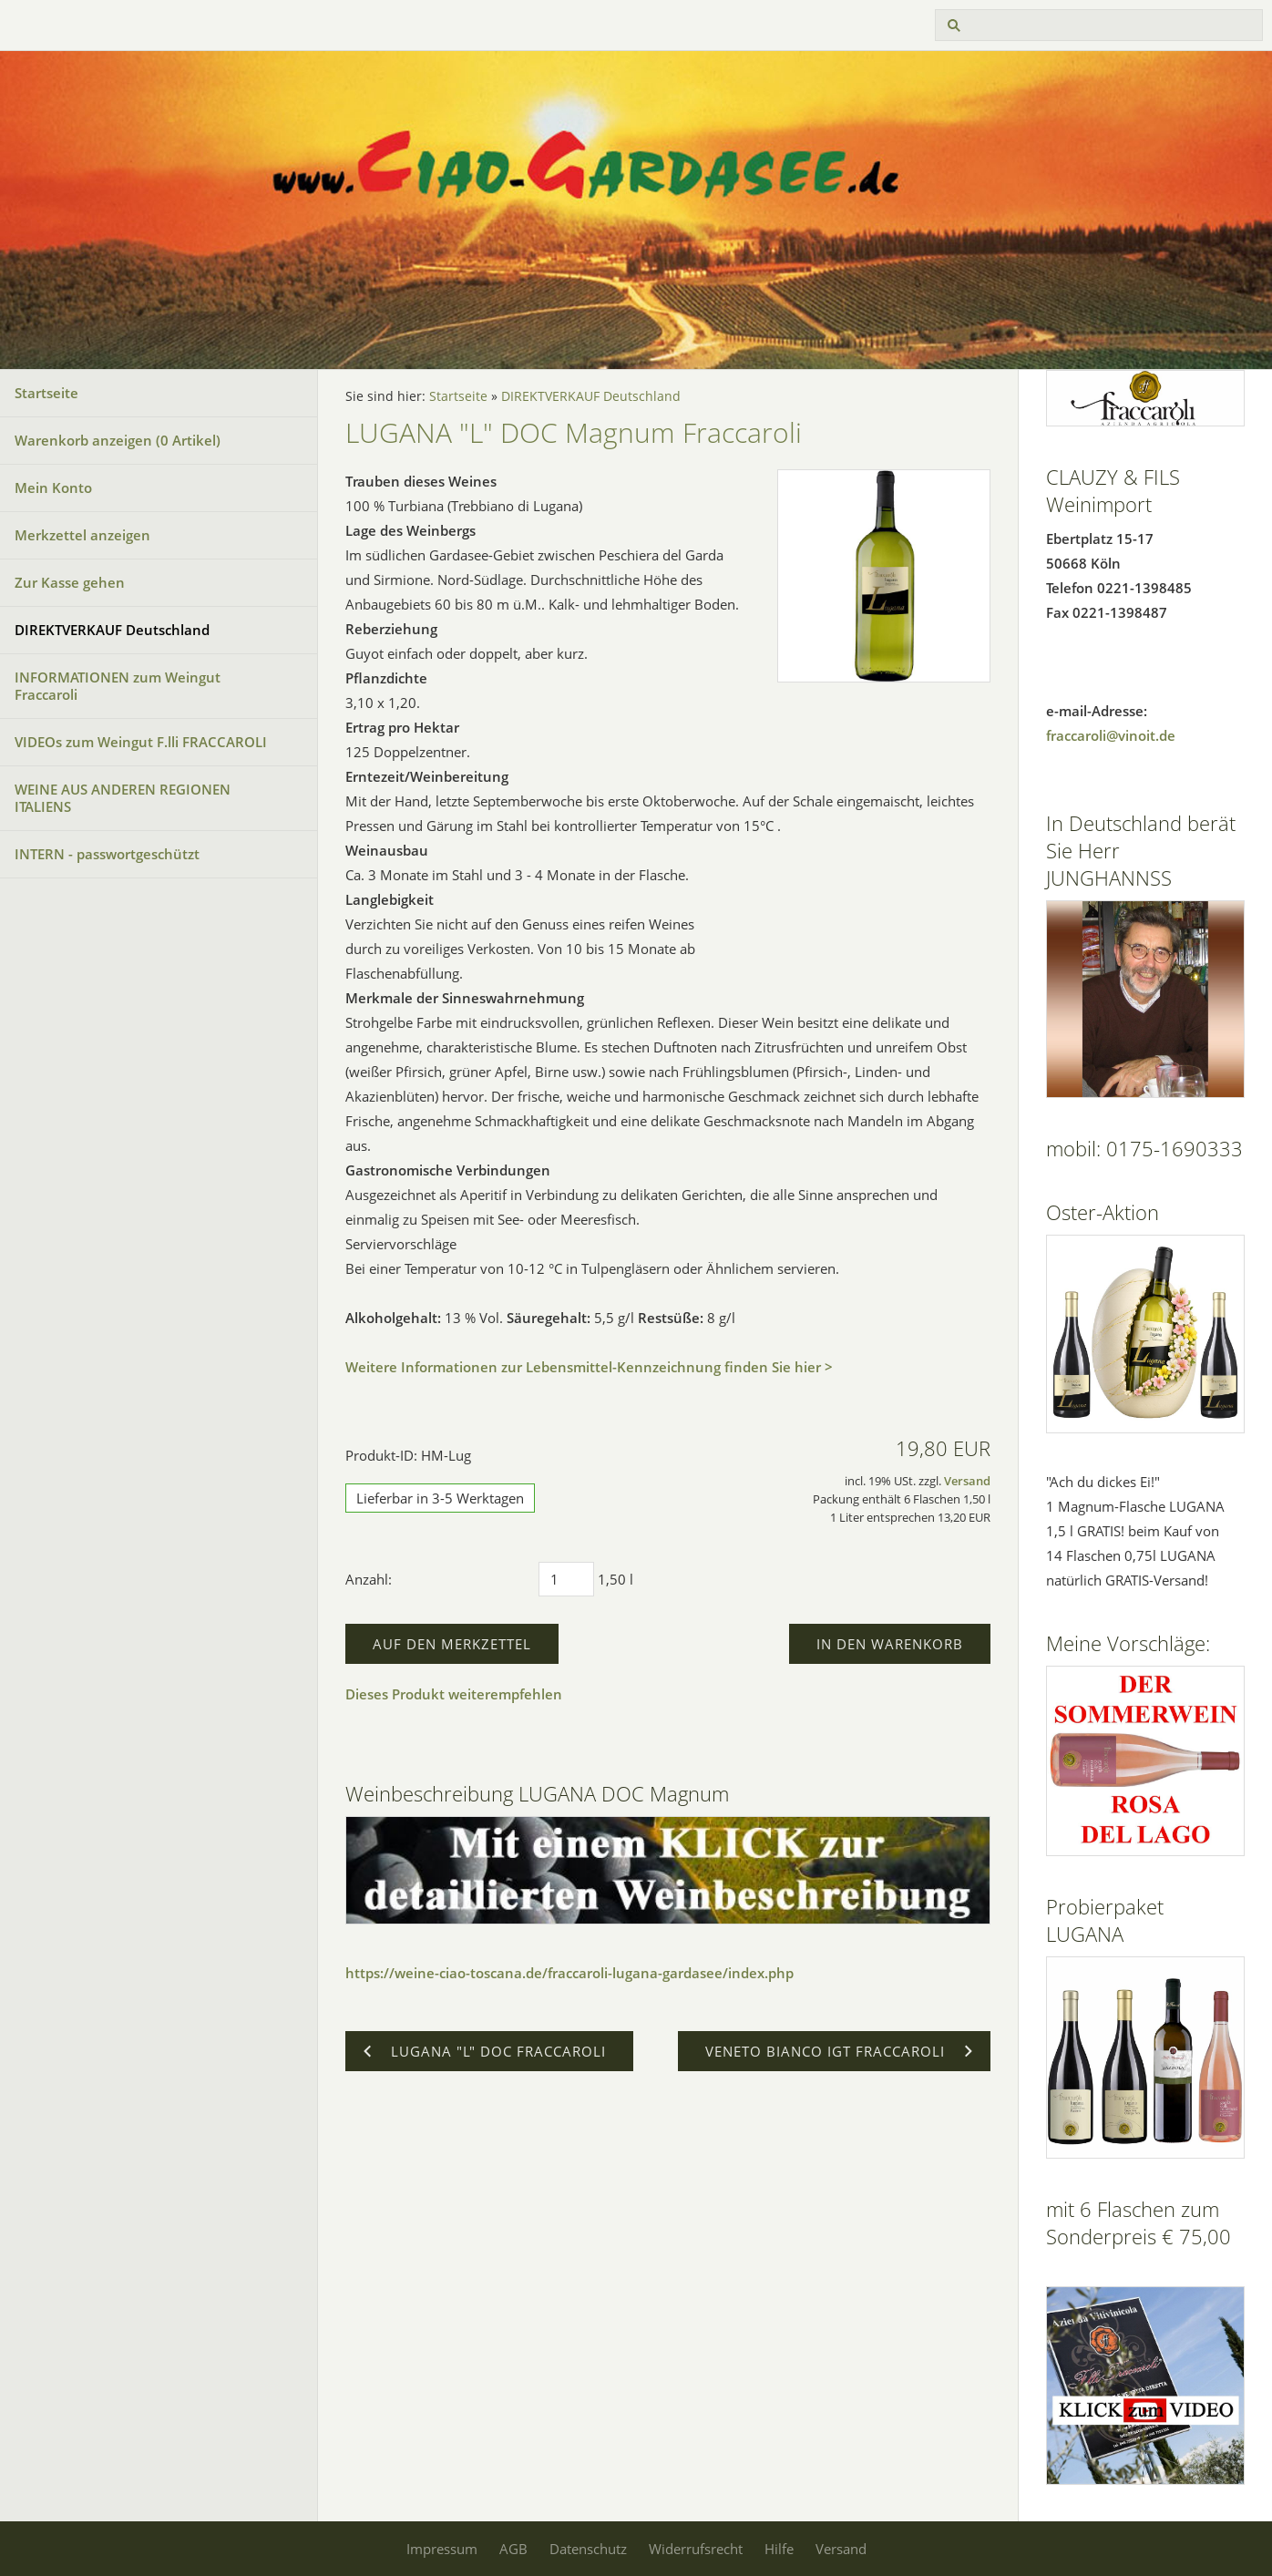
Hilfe (779, 2549)
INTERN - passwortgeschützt (107, 854)
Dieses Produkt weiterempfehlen (453, 1694)
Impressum (441, 2549)
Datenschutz (588, 2549)
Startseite (46, 393)
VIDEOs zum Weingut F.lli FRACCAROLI (141, 742)
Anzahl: (368, 1579)
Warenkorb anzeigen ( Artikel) (118, 440)
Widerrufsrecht (696, 2549)
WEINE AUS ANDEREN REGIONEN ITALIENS (123, 798)
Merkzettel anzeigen (82, 535)
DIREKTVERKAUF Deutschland (112, 630)
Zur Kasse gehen (70, 582)
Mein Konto (53, 487)
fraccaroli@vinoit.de (1110, 735)
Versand (967, 1481)
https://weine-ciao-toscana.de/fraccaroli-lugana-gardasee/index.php (569, 1973)
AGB (513, 2549)
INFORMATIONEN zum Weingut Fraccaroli (118, 685)
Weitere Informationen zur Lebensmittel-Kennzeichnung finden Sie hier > (589, 1367)
